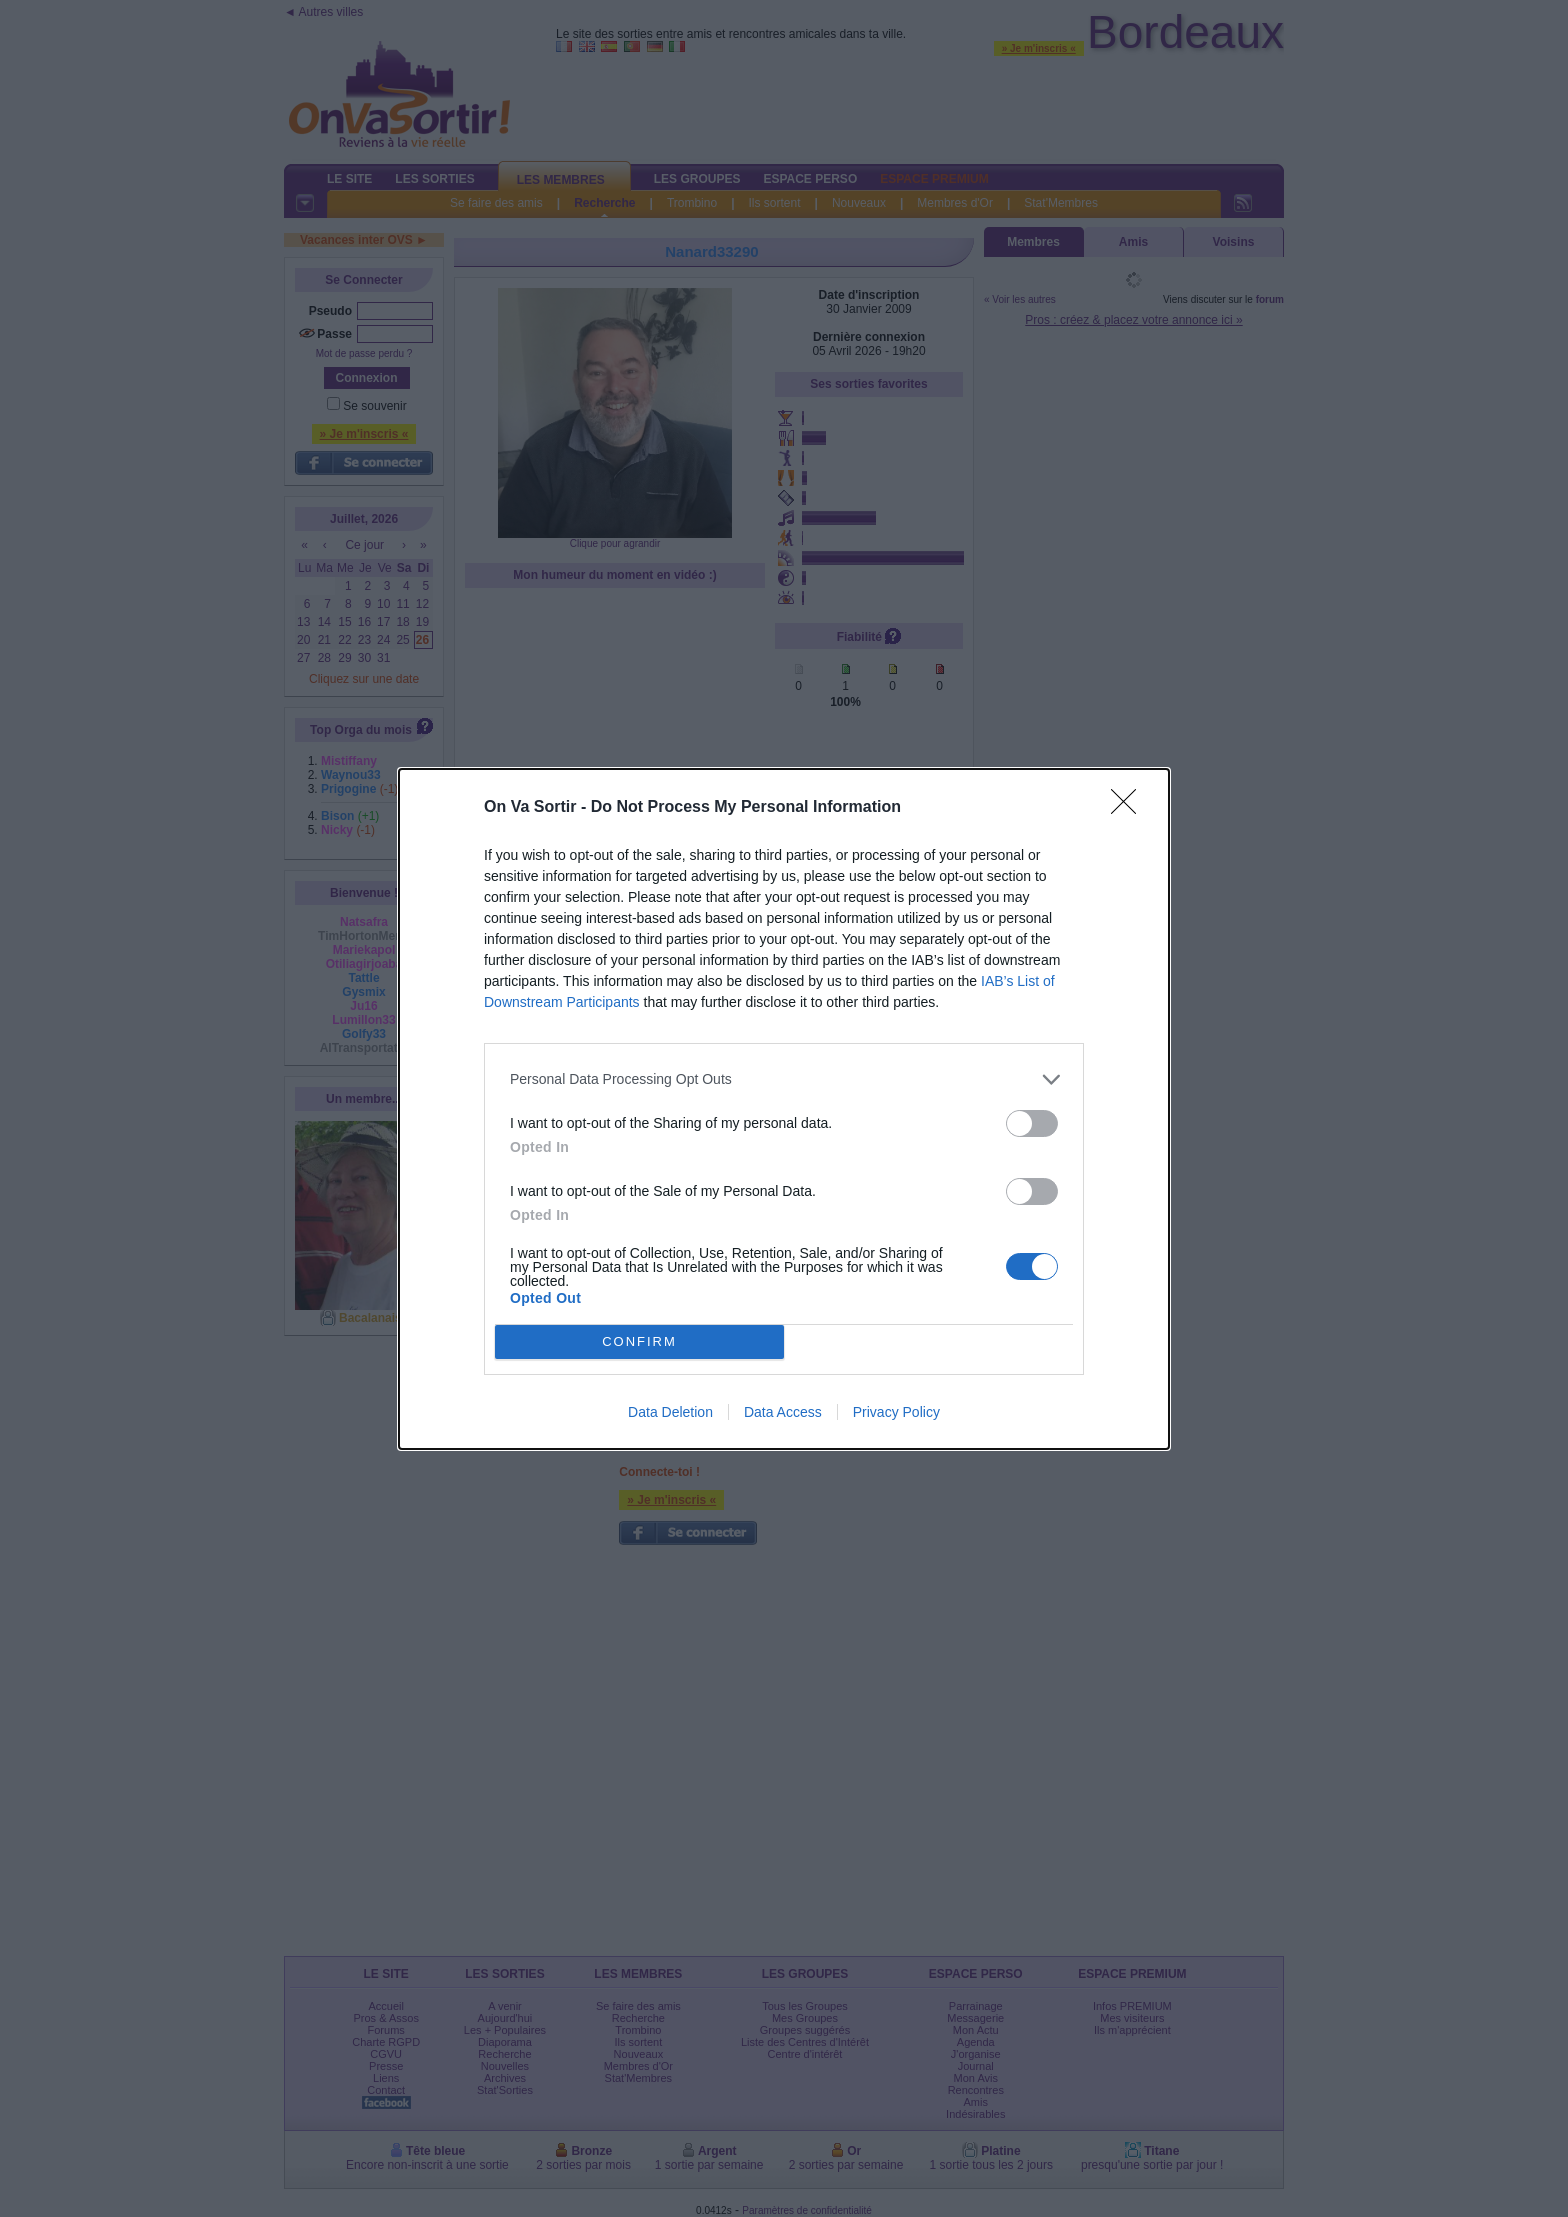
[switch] (1032, 1123)
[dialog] (784, 1109)
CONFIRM (639, 1341)
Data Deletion (670, 1412)
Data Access (783, 1412)
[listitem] (784, 1079)
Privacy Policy (896, 1412)
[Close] (1130, 808)
